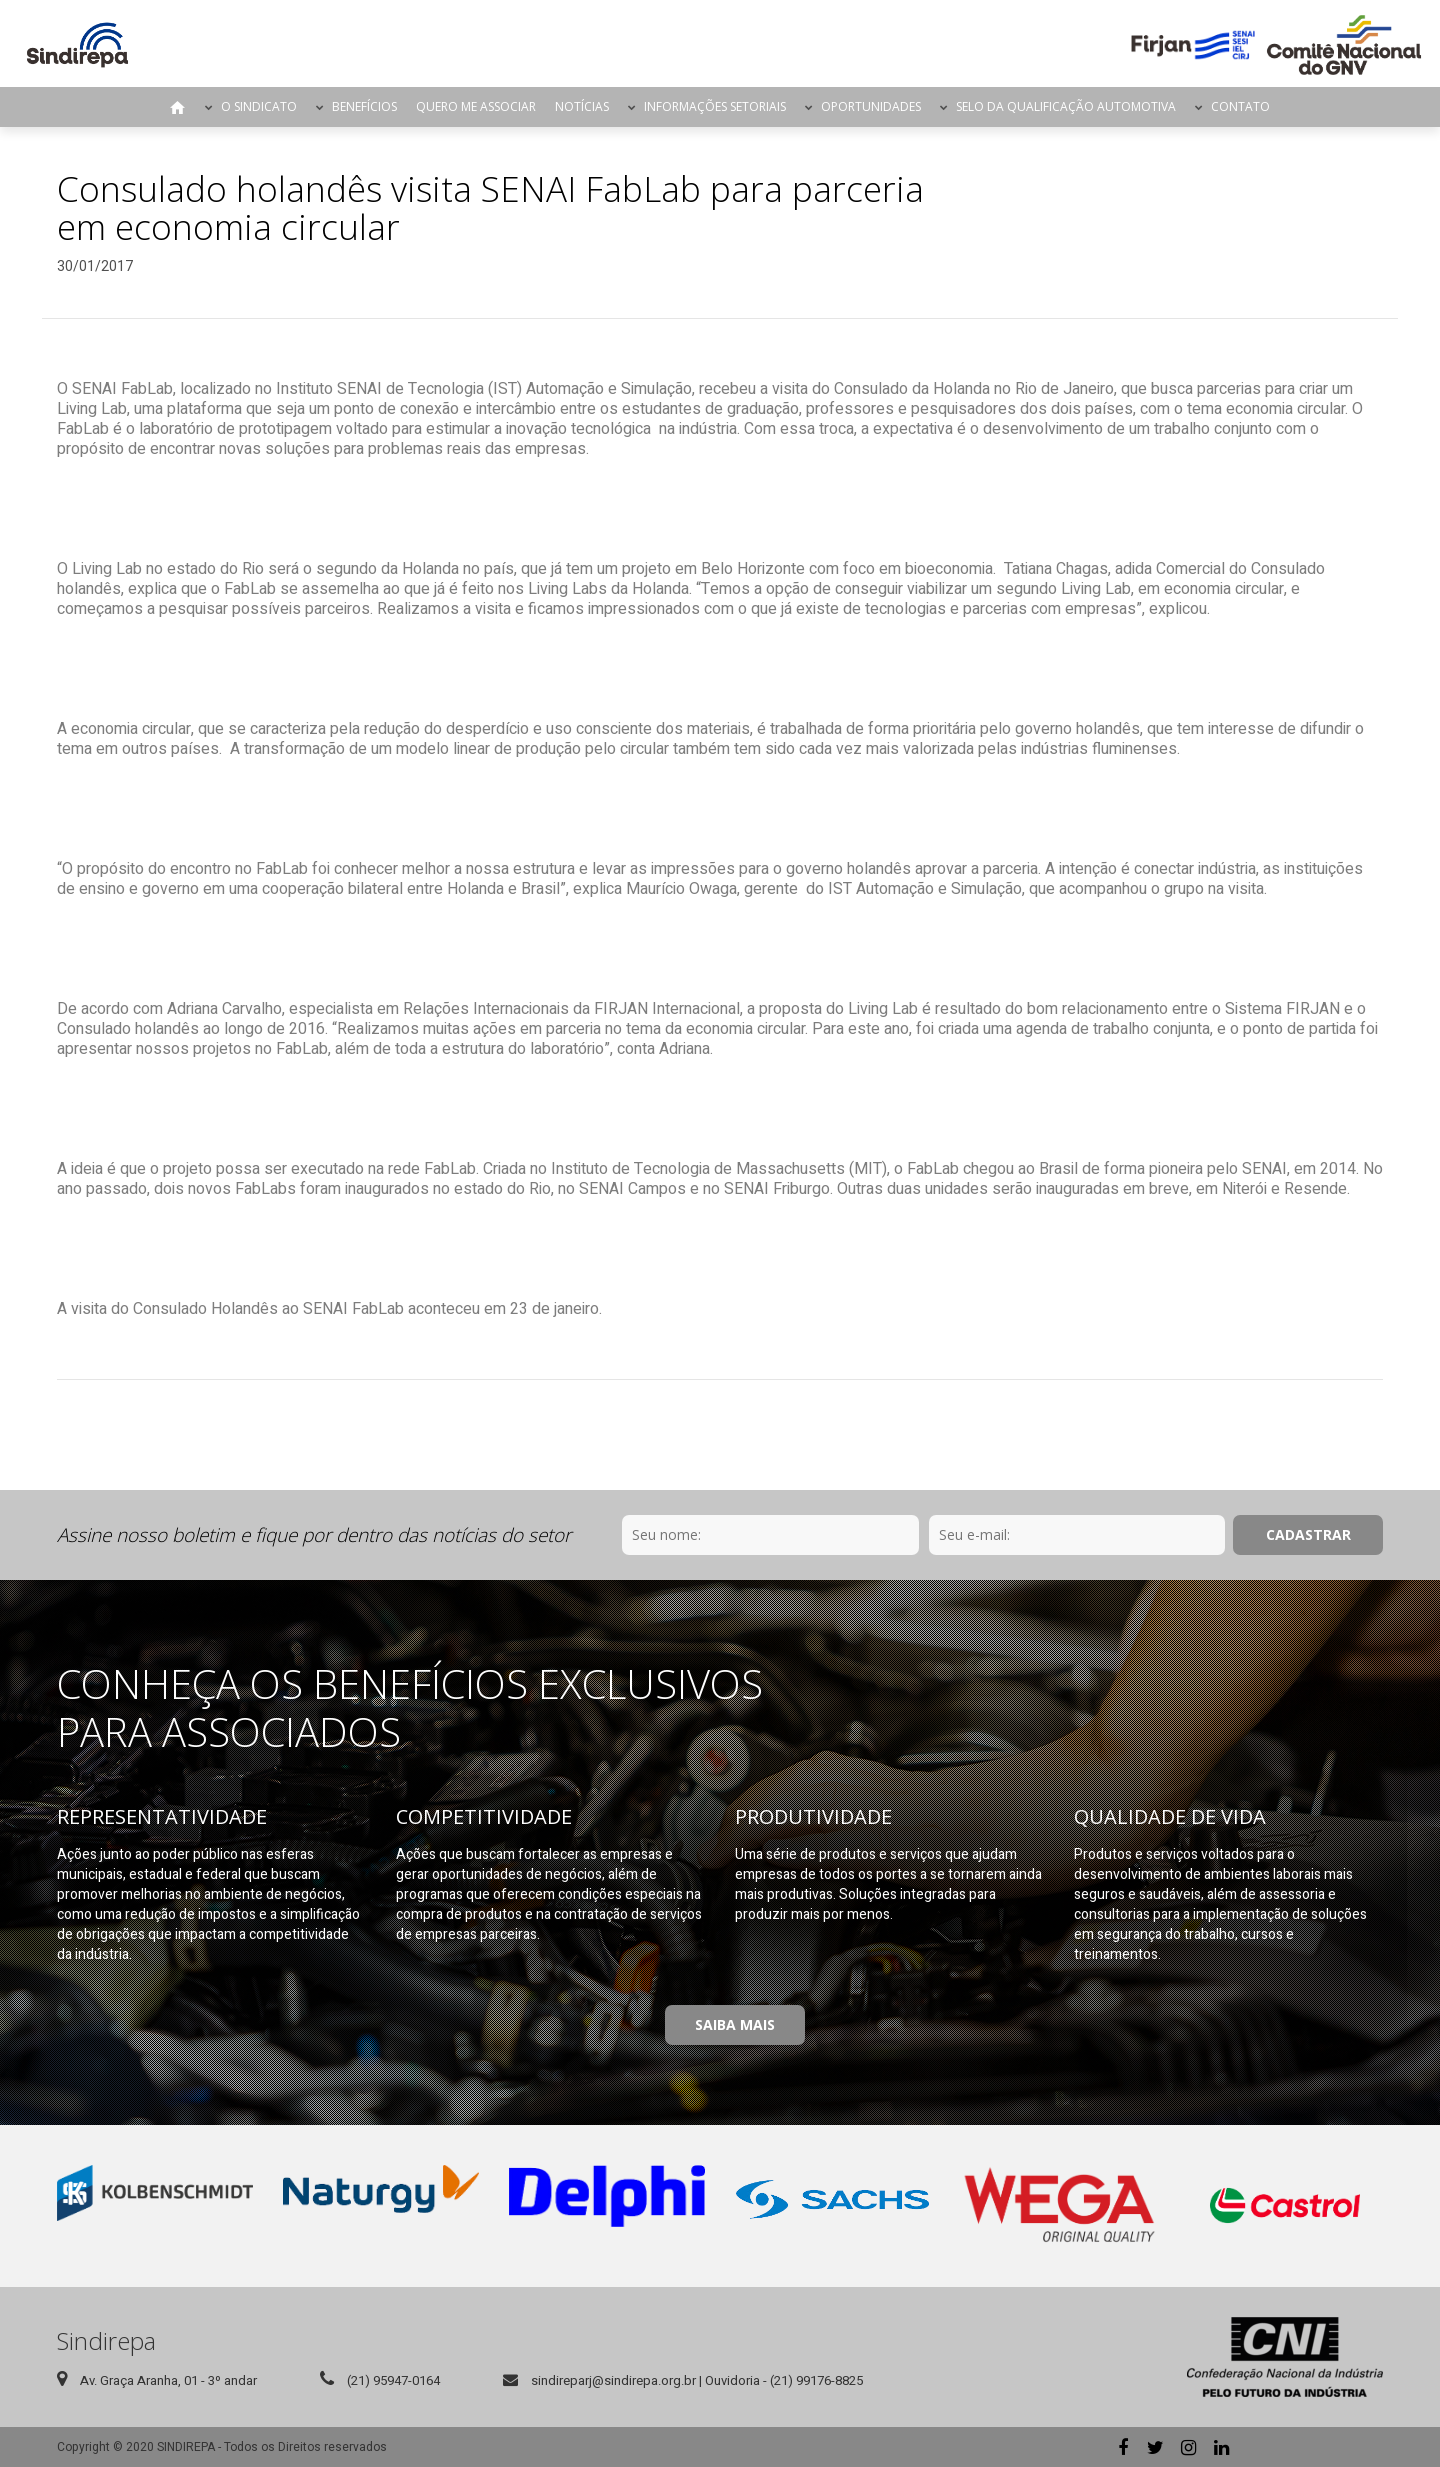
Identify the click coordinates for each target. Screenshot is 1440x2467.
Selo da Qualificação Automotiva (1066, 106)
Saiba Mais (735, 2024)
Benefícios (364, 106)
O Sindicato (259, 106)
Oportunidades (871, 106)
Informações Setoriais (715, 106)
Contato (1240, 106)
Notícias (582, 106)
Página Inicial (178, 107)
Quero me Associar (476, 106)
